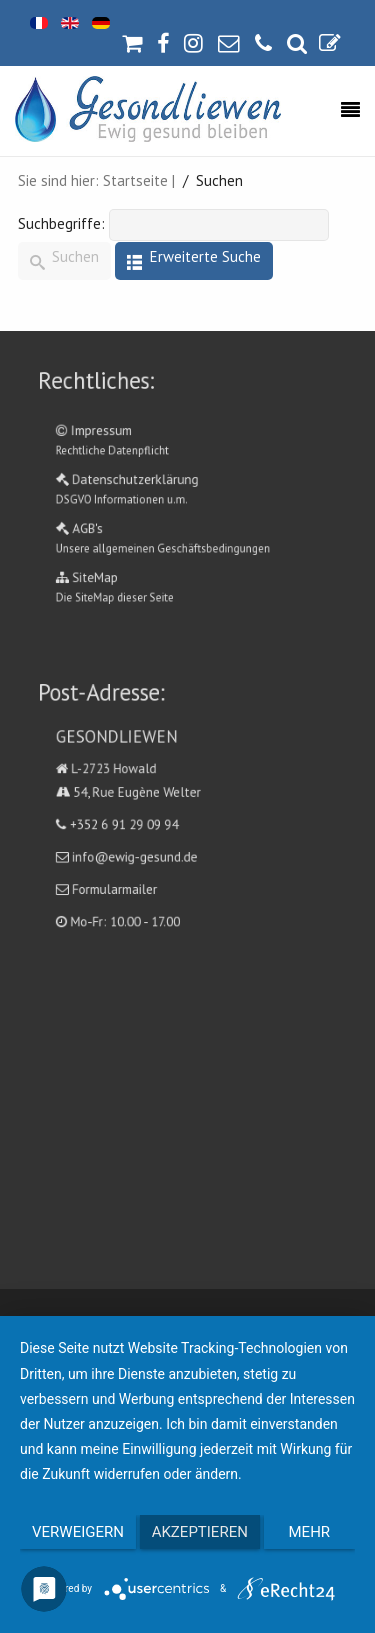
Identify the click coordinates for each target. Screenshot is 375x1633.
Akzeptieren (200, 1532)
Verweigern (78, 1532)
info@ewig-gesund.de (148, 843)
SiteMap (188, 562)
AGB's (188, 526)
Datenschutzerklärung (188, 489)
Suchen (65, 262)
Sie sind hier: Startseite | (96, 180)
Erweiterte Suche (194, 262)
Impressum (188, 452)
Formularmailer (133, 868)
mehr (310, 1532)
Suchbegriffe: (61, 223)
